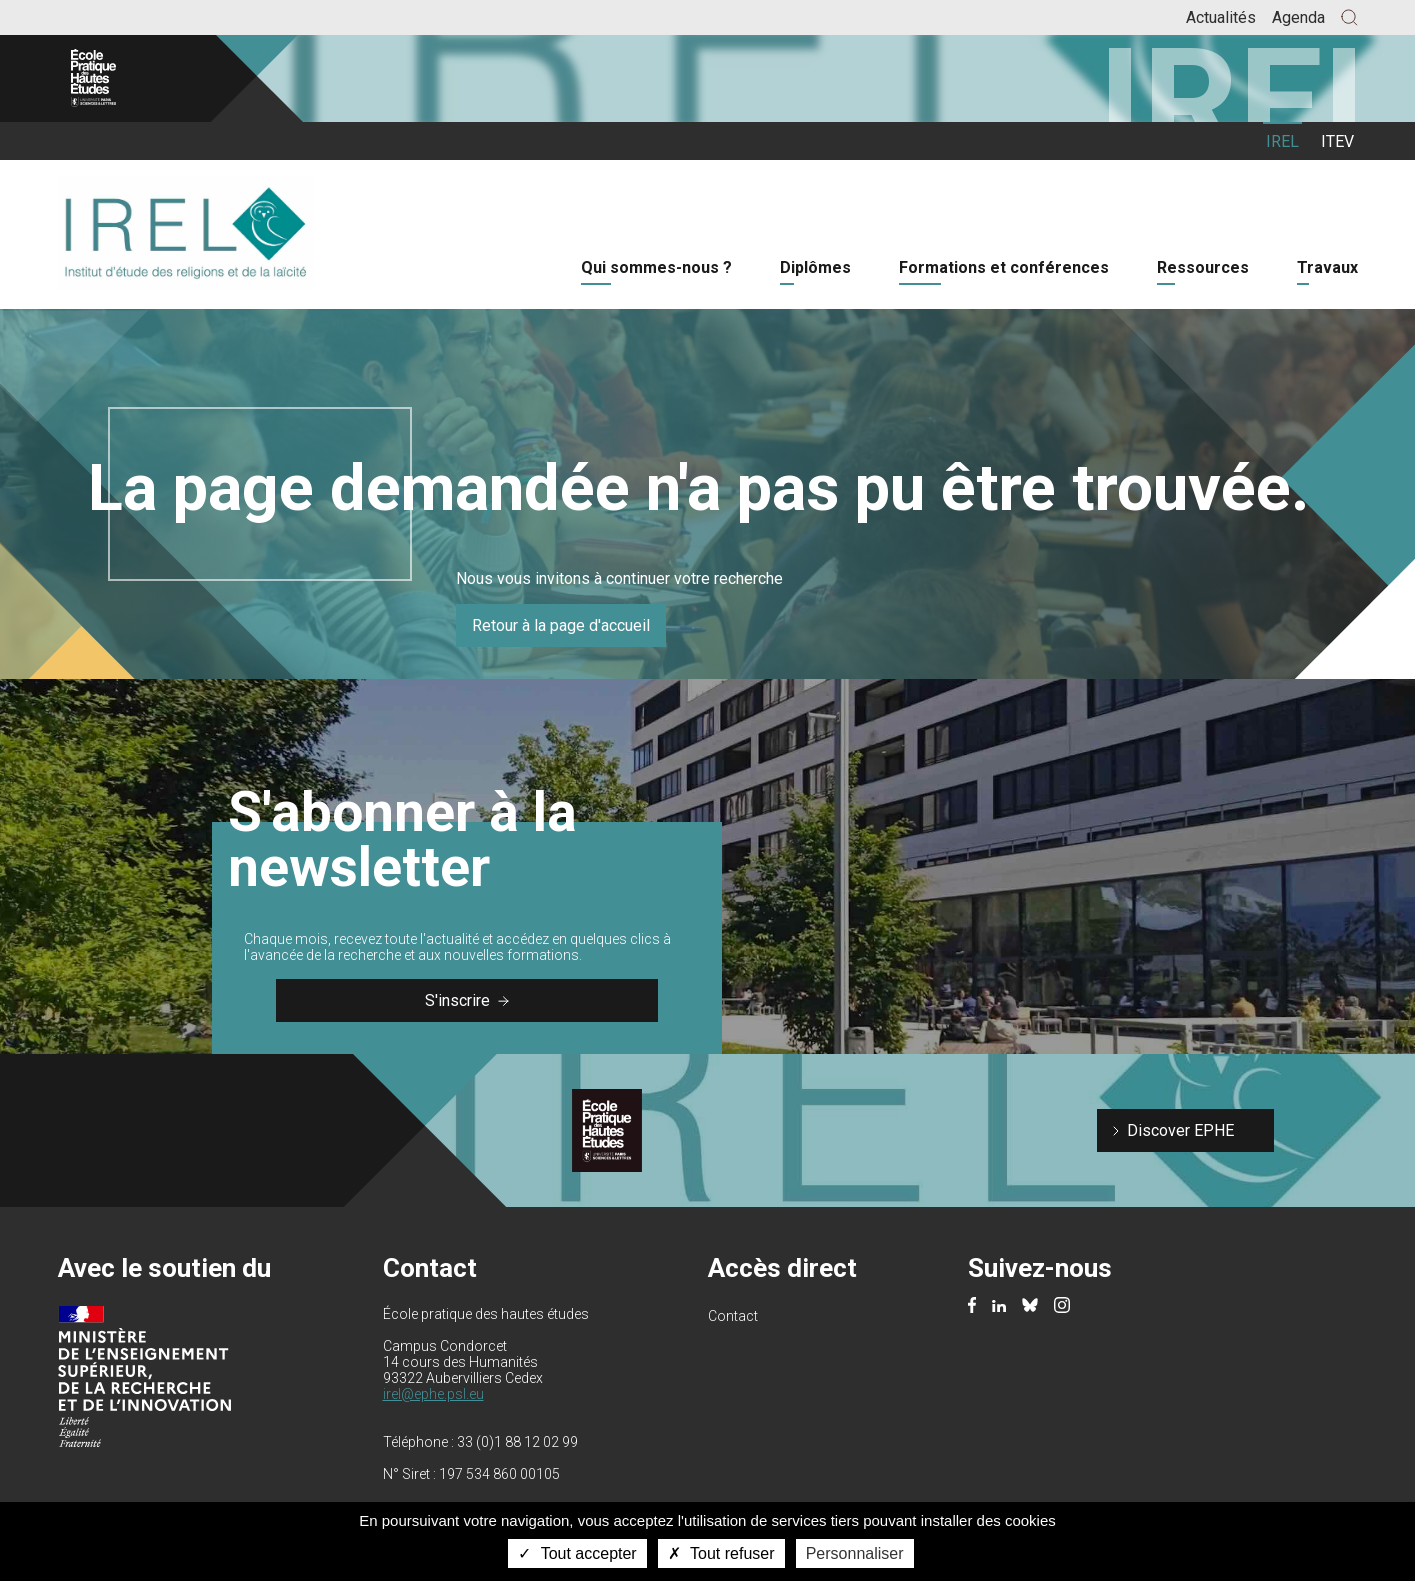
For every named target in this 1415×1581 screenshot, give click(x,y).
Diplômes (815, 267)
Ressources (1203, 267)
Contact (733, 1316)
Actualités (1221, 17)
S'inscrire (467, 1000)
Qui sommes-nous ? (656, 267)
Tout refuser (721, 1553)
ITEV (1337, 141)
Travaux (1327, 267)
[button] (1349, 17)
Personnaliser (855, 1553)
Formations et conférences (1004, 267)
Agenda (1298, 17)
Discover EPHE (1180, 1130)
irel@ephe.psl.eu (433, 1394)
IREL (1282, 141)
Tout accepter (577, 1553)
